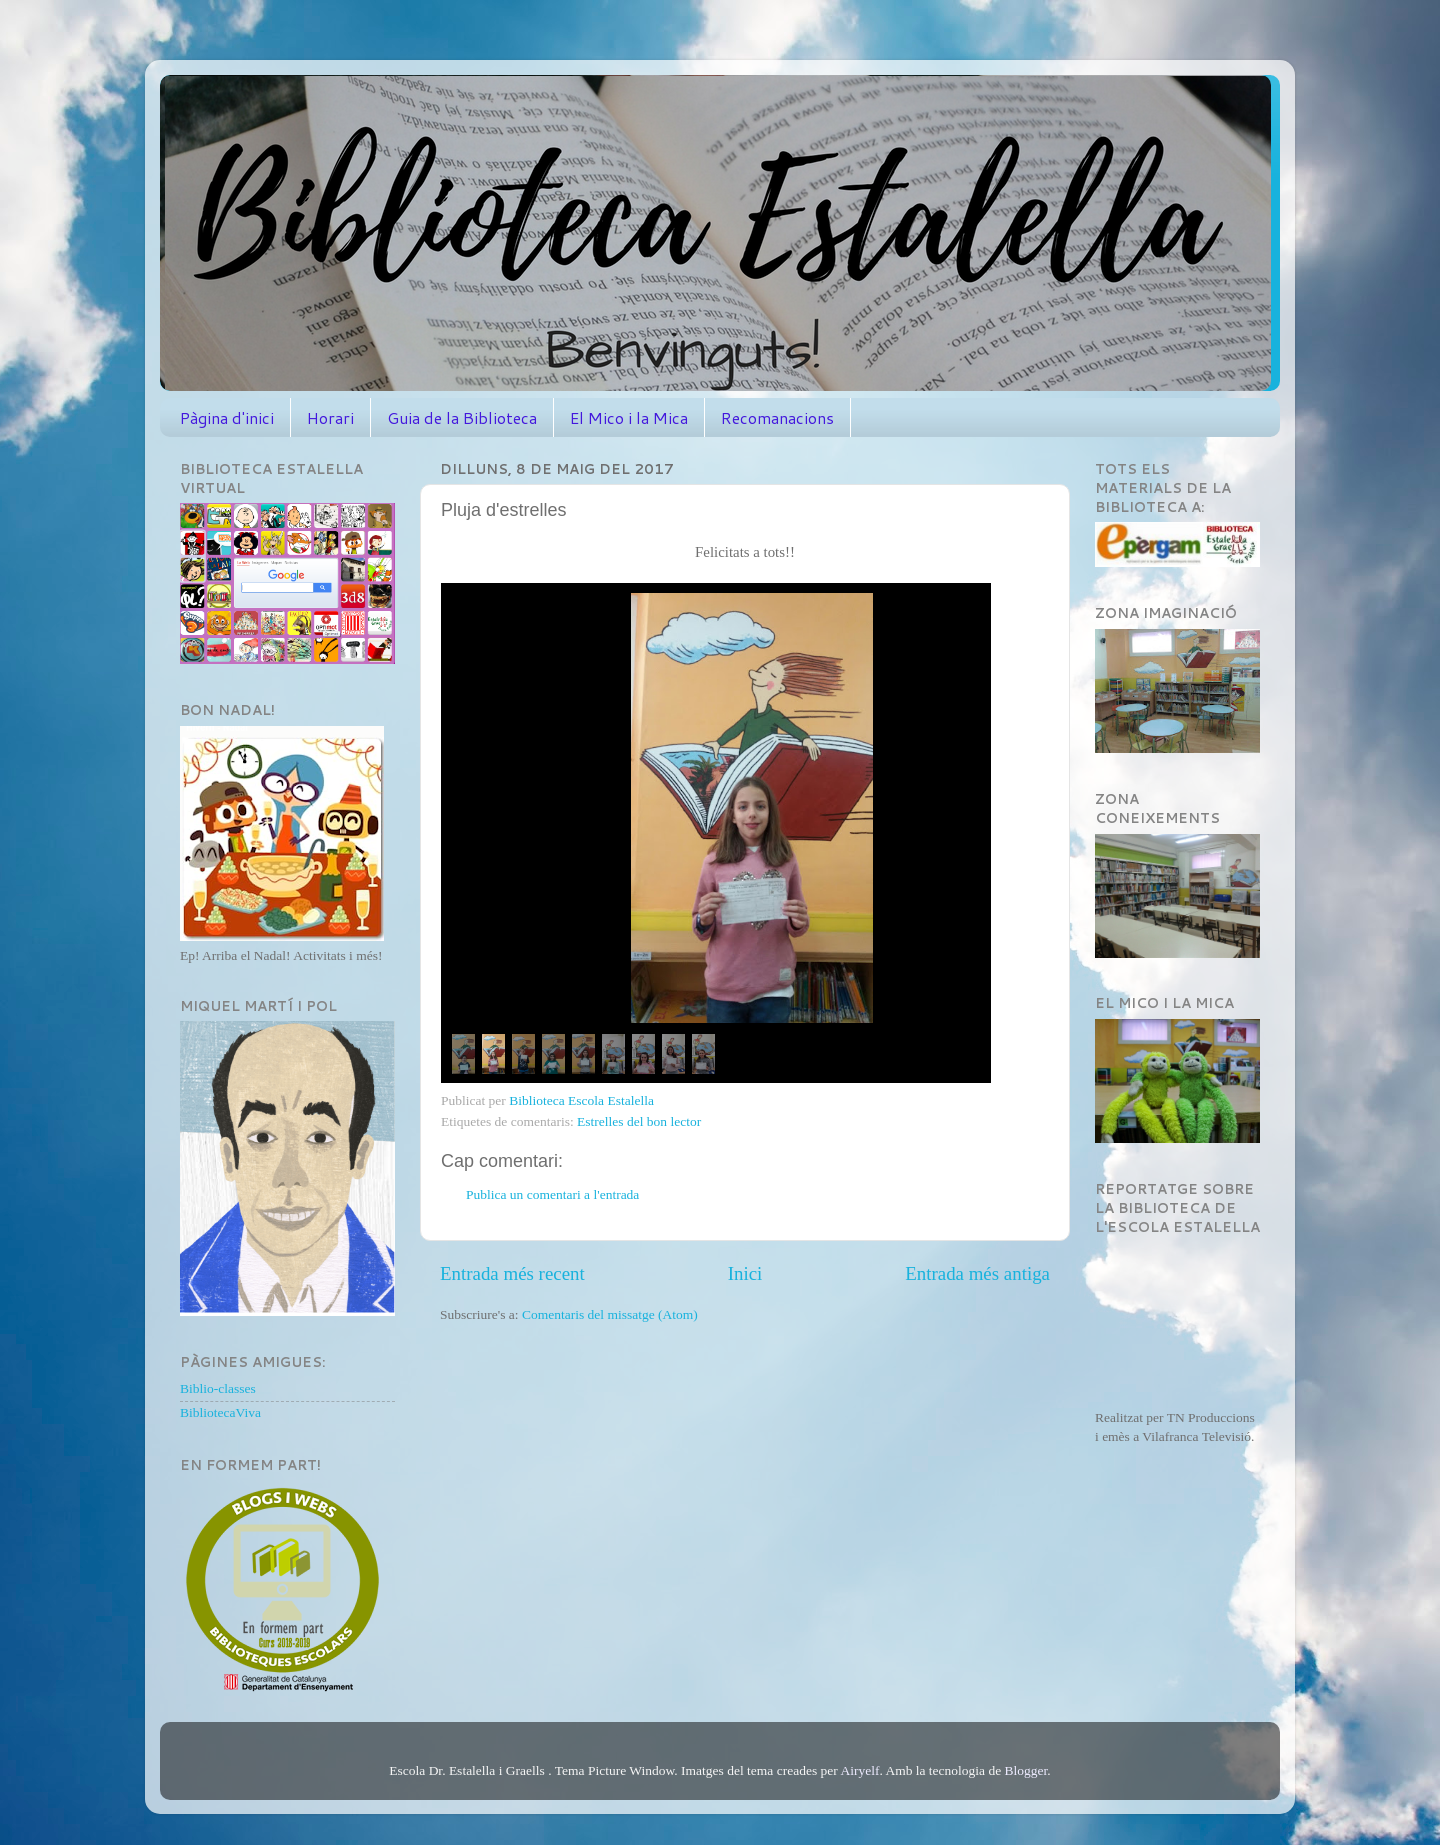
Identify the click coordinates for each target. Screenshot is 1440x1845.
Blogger (1026, 1770)
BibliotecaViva (220, 1412)
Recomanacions (777, 417)
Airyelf (859, 1770)
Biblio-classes (218, 1388)
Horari (330, 417)
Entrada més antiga (977, 1273)
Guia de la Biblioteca (462, 417)
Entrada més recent (512, 1273)
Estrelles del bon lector (639, 1121)
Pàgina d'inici (227, 417)
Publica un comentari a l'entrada (552, 1194)
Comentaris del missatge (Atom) (610, 1314)
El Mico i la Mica (629, 417)
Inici (745, 1273)
